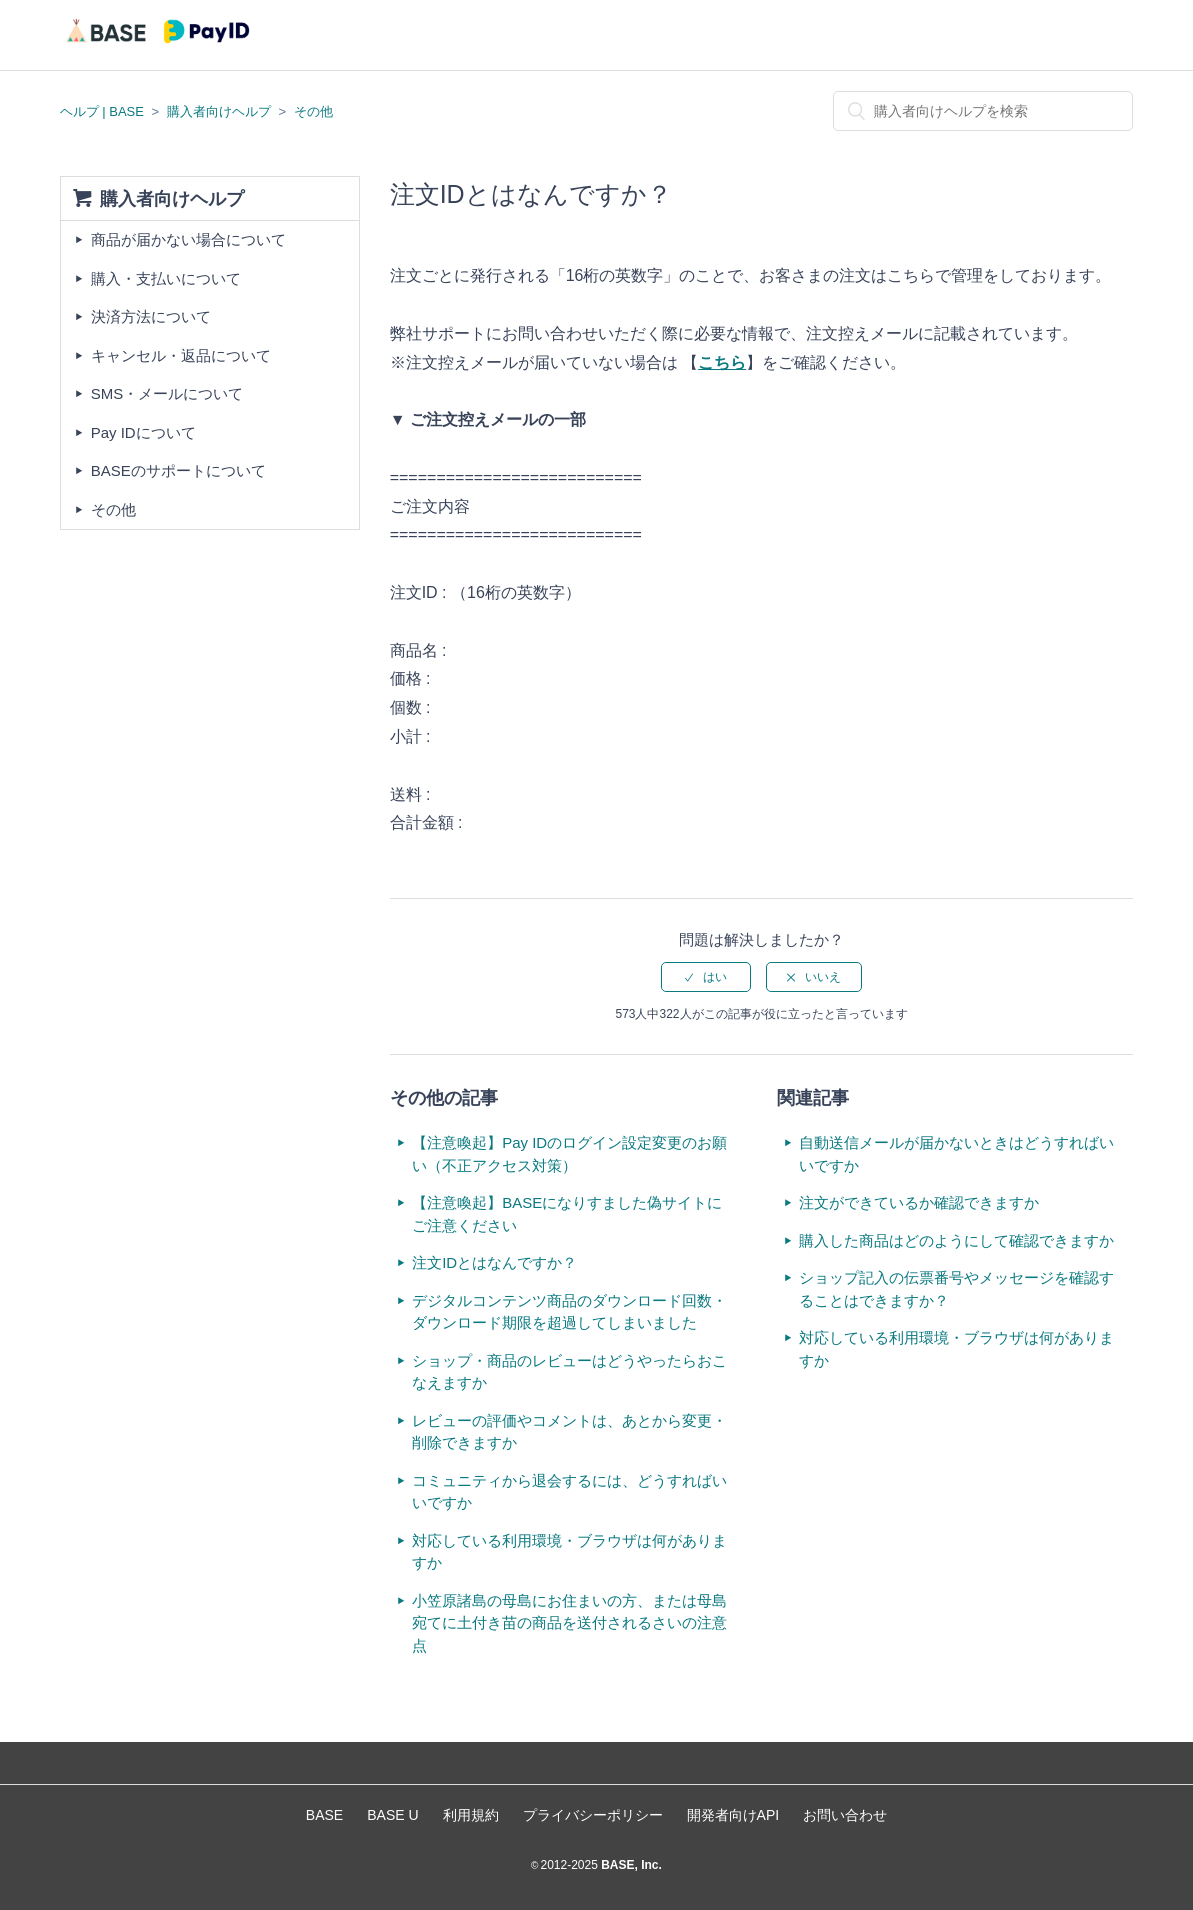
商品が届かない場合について (188, 239)
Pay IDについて (143, 432)
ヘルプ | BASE (102, 111)
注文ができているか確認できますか (919, 1202)
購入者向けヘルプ (219, 111)
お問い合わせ (845, 1815)
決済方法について (151, 316)
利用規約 (471, 1815)
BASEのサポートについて (178, 470)
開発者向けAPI (733, 1815)
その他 (313, 111)
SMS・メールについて (167, 393)
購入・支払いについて (166, 278)
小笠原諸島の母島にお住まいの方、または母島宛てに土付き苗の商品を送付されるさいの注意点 (569, 1623)
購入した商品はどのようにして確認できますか (956, 1240)
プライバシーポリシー (593, 1815)
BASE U (392, 1815)
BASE (324, 1815)
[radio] (706, 977)
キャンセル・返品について (181, 355)
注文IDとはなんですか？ (494, 1262)
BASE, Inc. (630, 1865)
